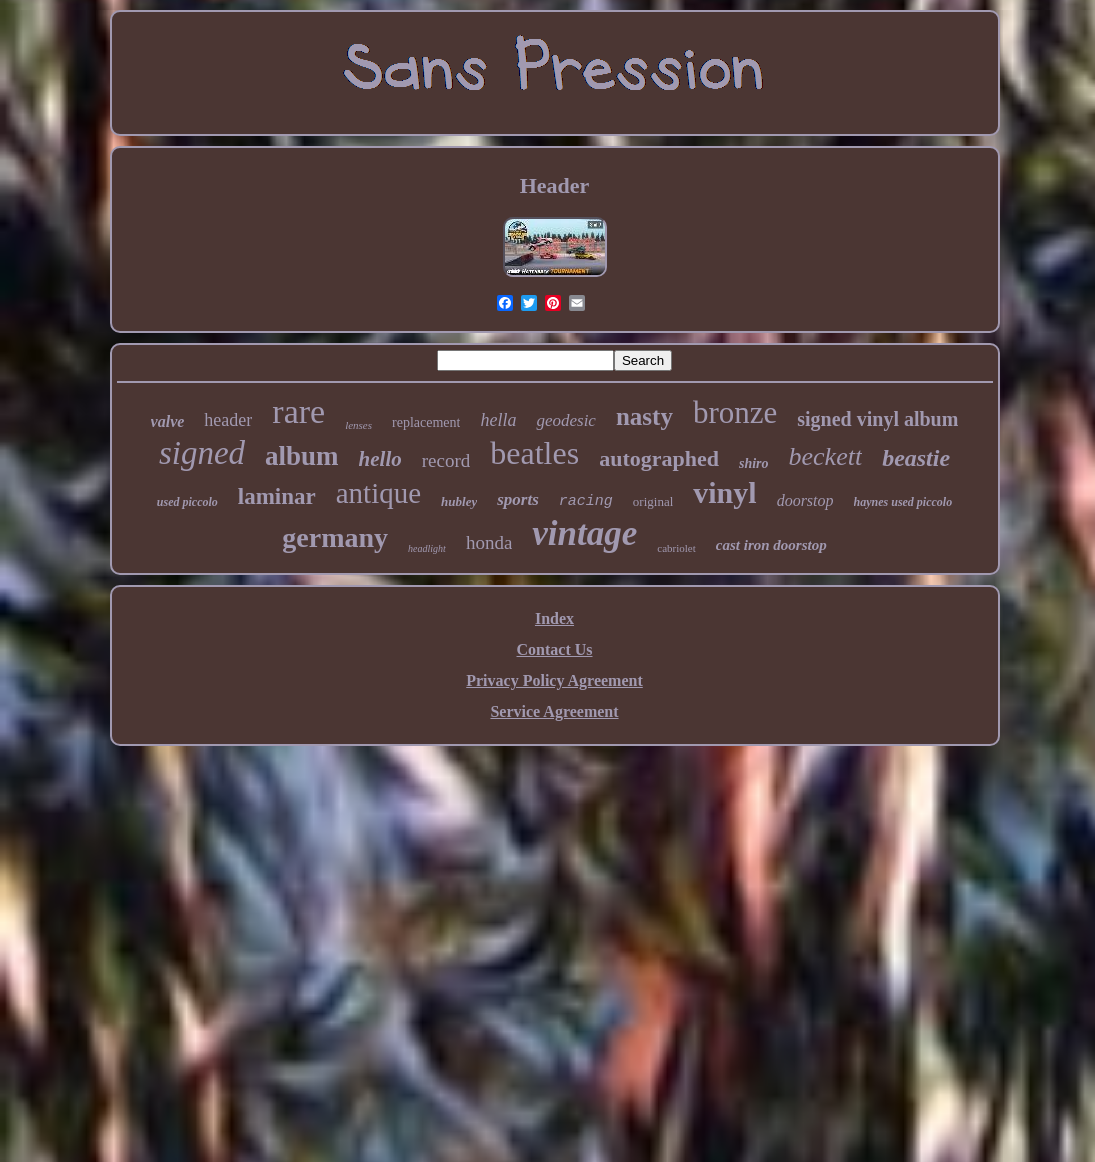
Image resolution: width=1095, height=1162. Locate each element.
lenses (358, 425)
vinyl (724, 492)
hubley (459, 501)
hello (380, 459)
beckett (826, 456)
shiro (754, 463)
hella (498, 420)
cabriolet (676, 548)
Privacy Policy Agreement (554, 680)
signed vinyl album (877, 419)
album (302, 456)
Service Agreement (554, 711)
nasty (644, 416)
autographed (659, 458)
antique (378, 493)
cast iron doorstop (771, 545)
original (653, 501)
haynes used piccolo (903, 502)
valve (168, 421)
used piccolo (187, 502)
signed (202, 453)
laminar (277, 496)
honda (489, 542)
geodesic (565, 420)
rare (298, 411)
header (228, 420)
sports (518, 499)
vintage (584, 533)
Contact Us (555, 649)
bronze (735, 412)
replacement (426, 422)
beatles (534, 453)
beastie (916, 458)
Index (554, 618)
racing (586, 501)
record (446, 460)
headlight (427, 548)
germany (335, 537)
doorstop (805, 500)
